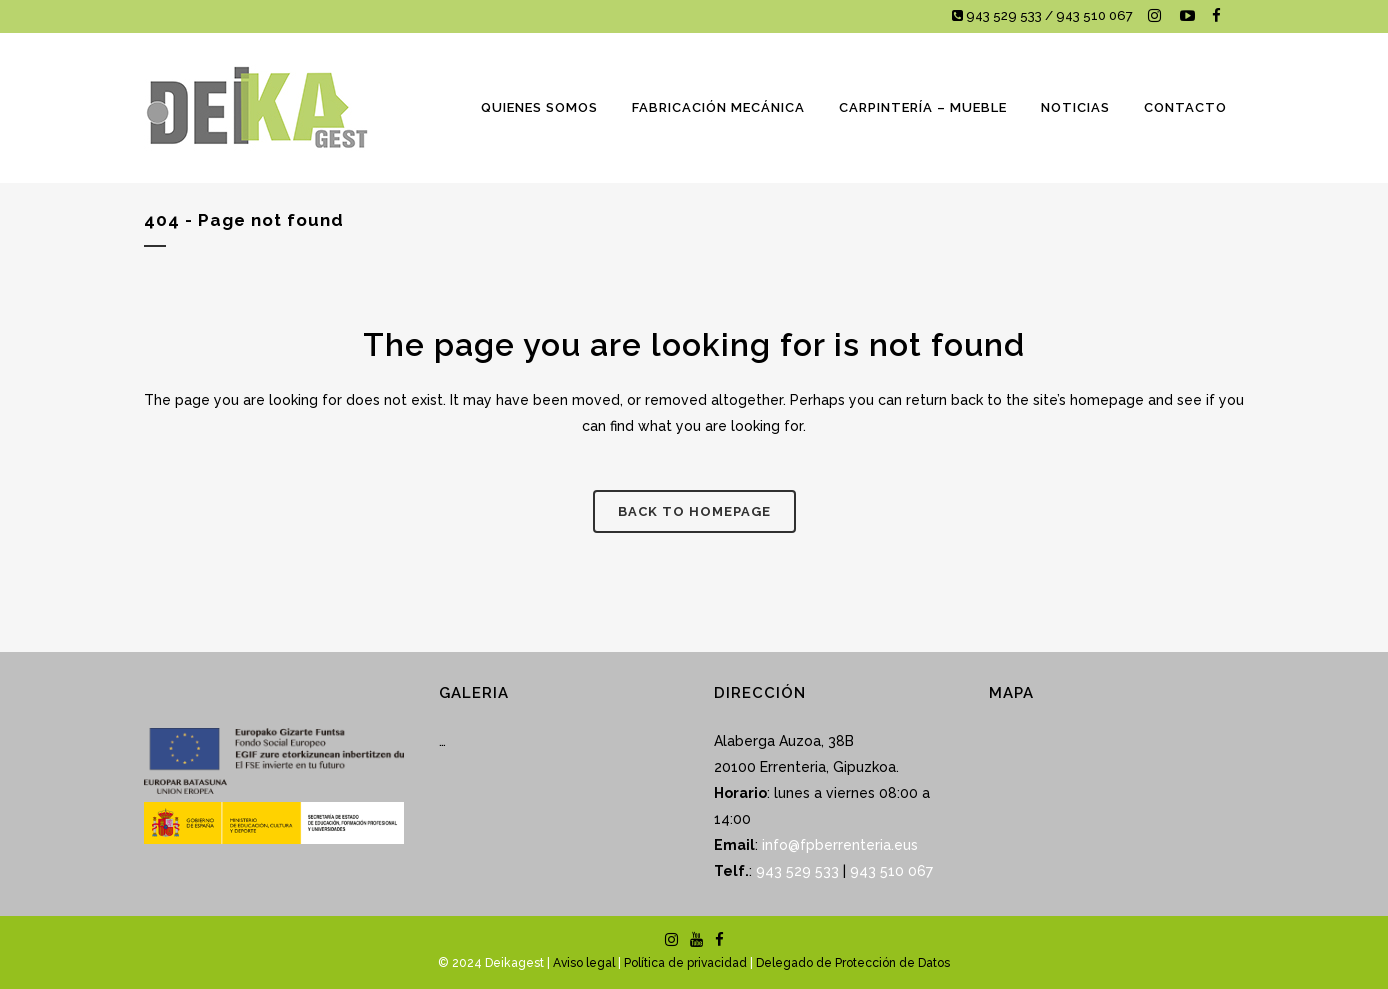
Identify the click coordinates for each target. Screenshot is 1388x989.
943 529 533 (797, 871)
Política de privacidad (685, 963)
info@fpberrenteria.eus (840, 845)
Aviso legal (584, 963)
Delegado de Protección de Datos (853, 963)
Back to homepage (694, 511)
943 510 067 (889, 871)
